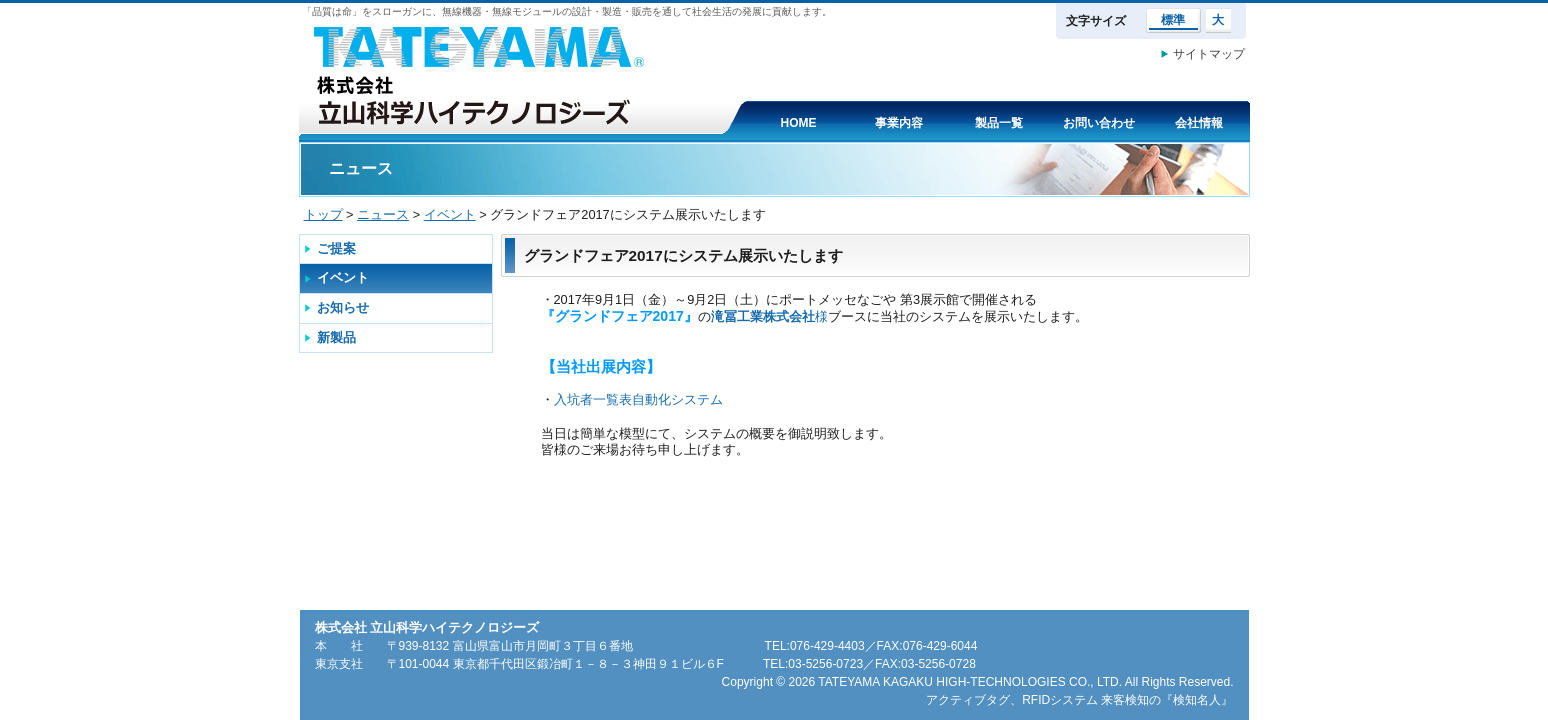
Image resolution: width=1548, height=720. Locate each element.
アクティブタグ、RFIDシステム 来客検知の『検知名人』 (1079, 700)
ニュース (383, 214)
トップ (323, 214)
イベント (450, 214)
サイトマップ (1209, 54)
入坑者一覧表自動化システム (638, 399)
